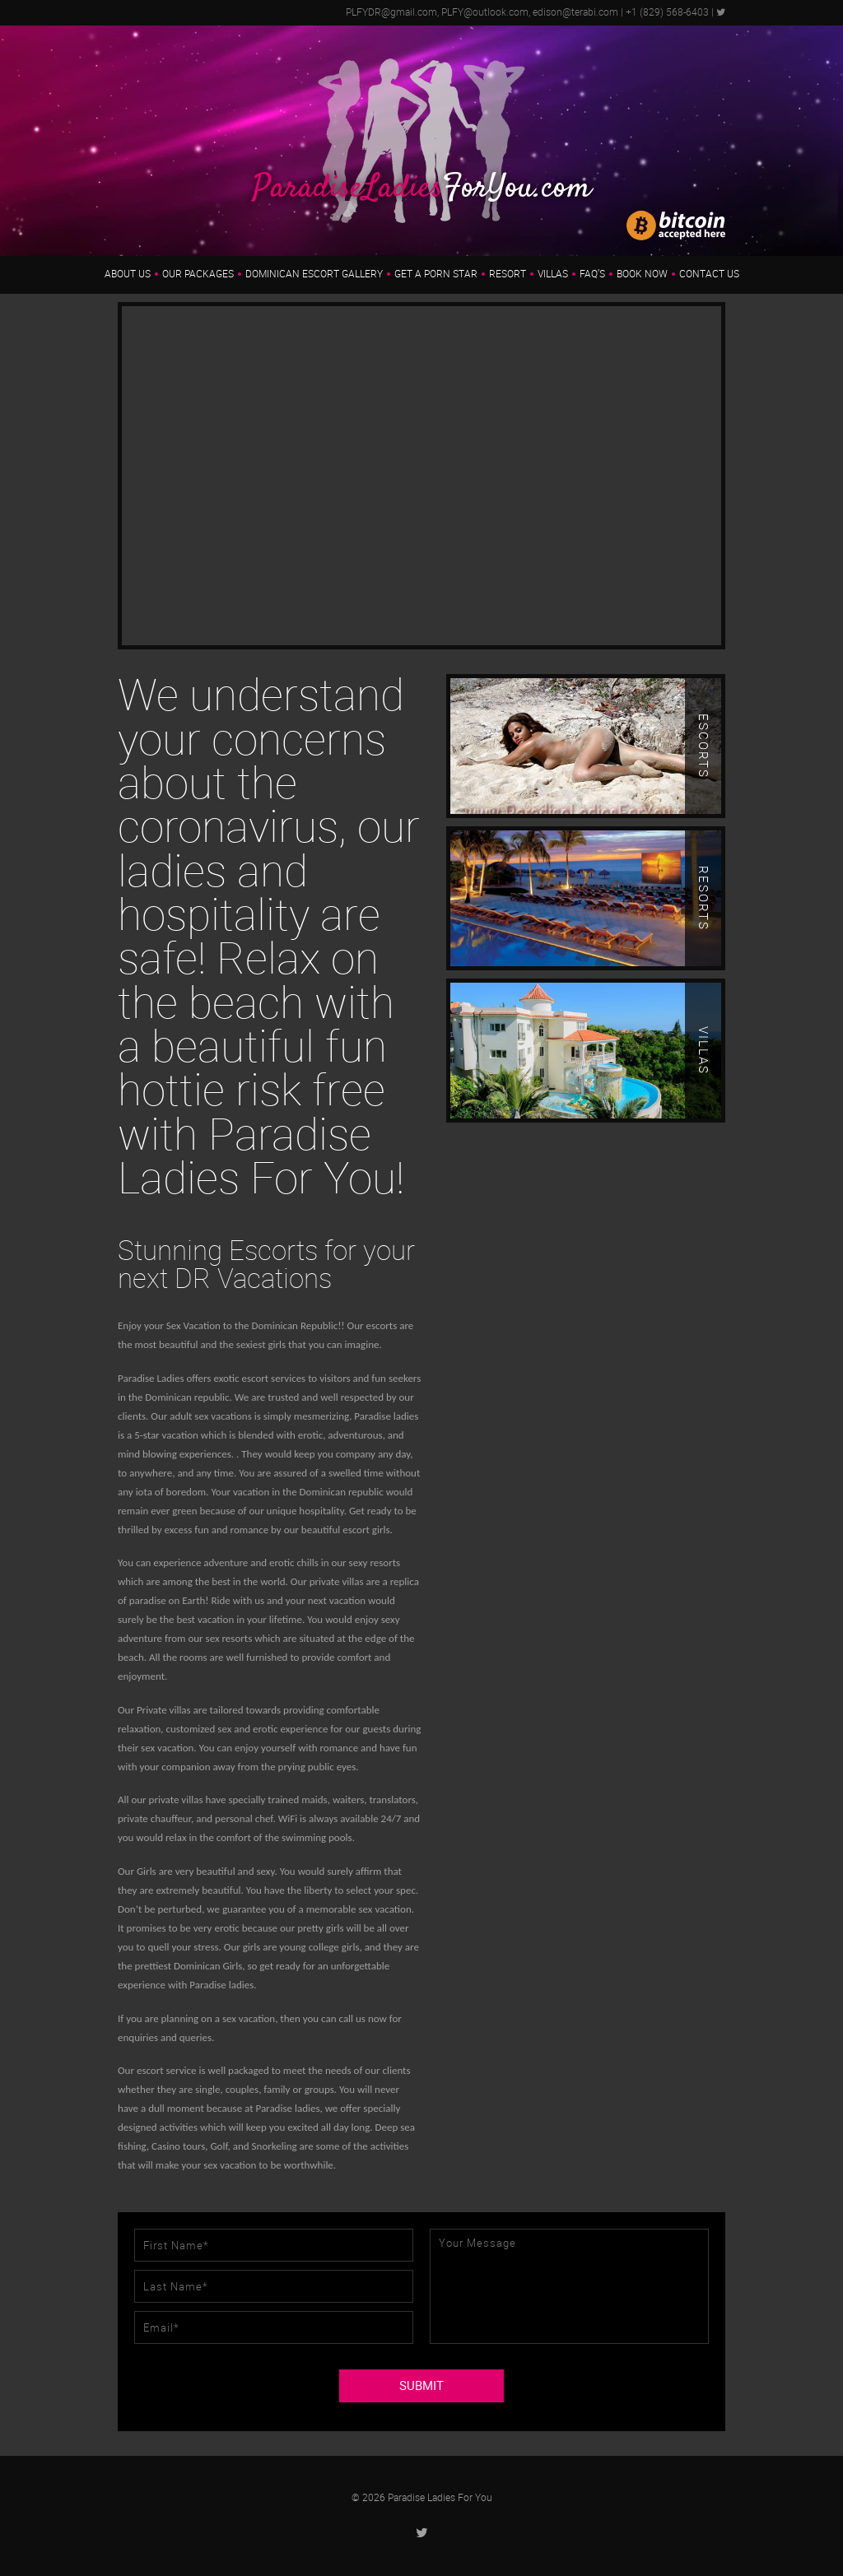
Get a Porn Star (435, 274)
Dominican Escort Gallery (314, 274)
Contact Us (709, 274)
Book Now (642, 274)
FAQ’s (592, 274)
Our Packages (198, 274)
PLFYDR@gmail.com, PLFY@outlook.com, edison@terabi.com (482, 12)
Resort (507, 274)
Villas (553, 274)
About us (128, 274)
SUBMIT (421, 2385)
